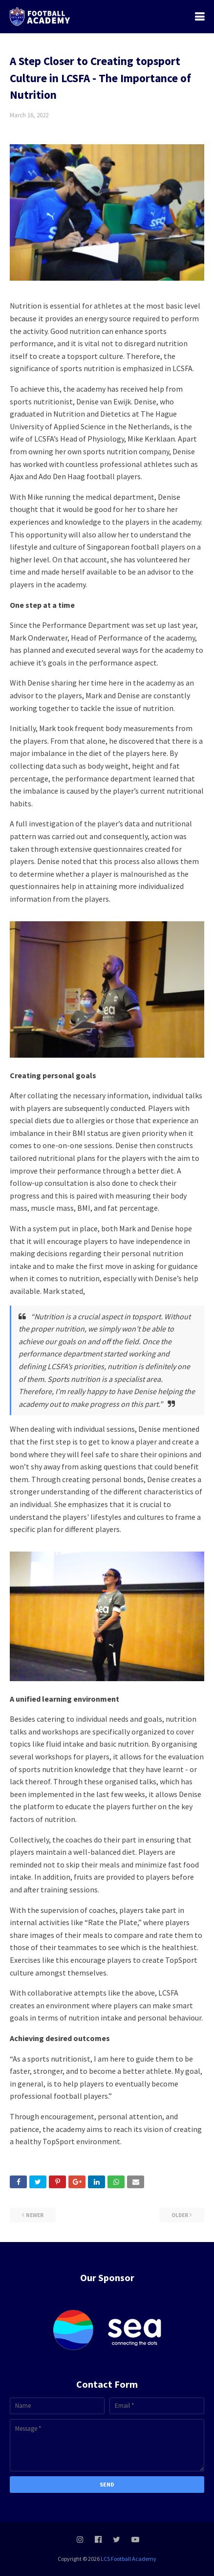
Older (179, 2215)
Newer (34, 2215)
